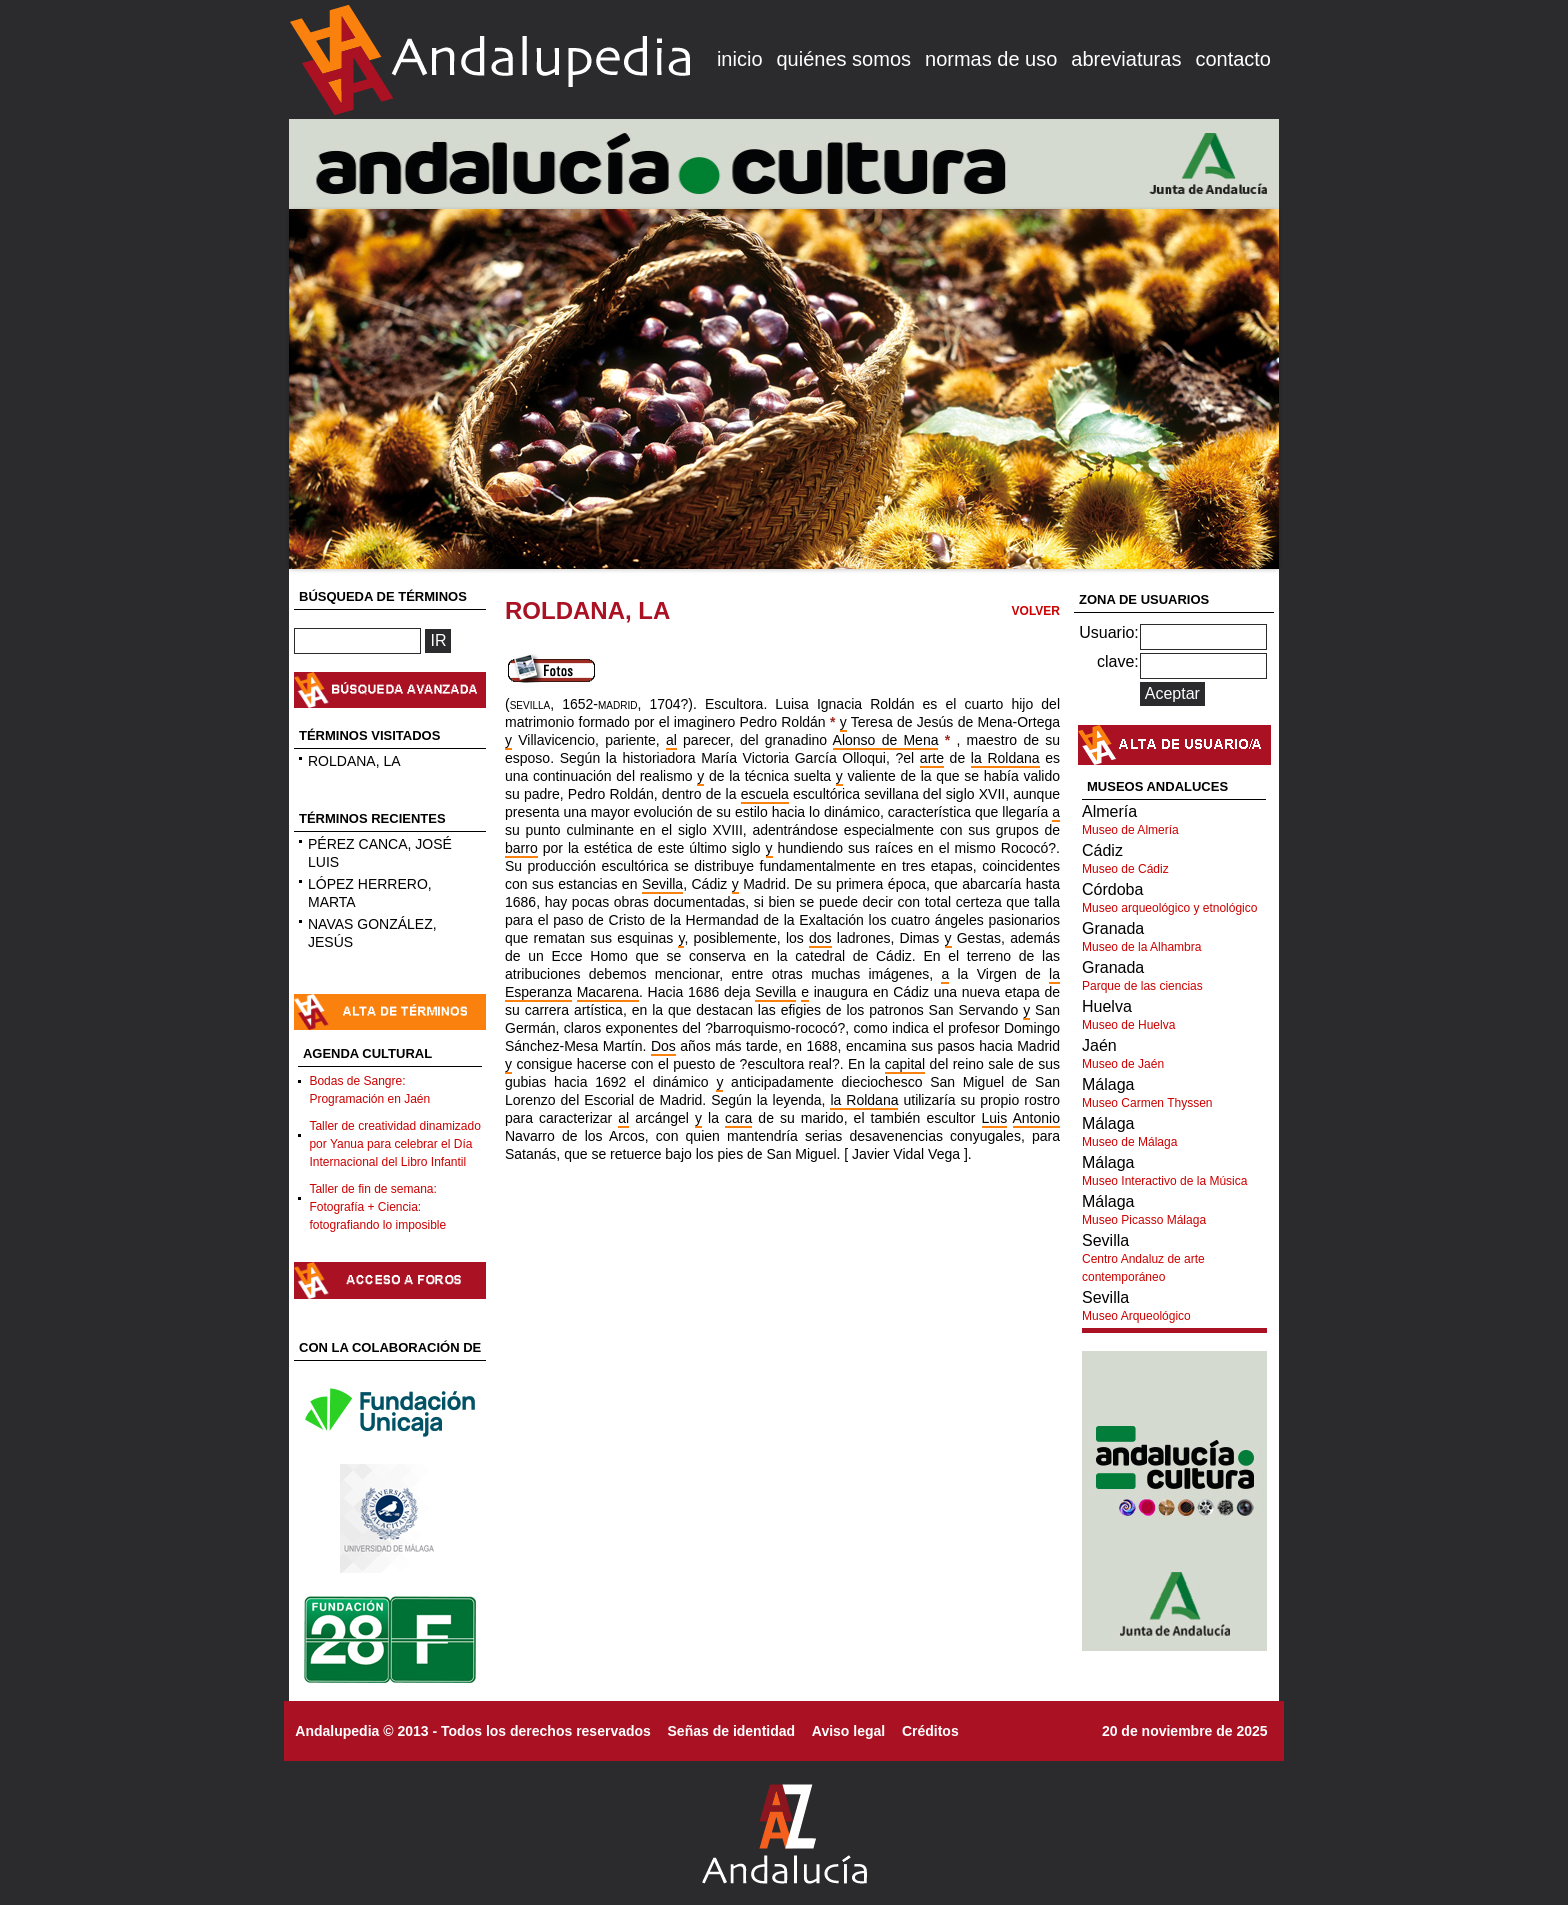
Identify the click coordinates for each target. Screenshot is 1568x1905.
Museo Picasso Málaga (1144, 1220)
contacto (1233, 59)
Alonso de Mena (886, 740)
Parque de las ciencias (1142, 986)
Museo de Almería (1130, 830)
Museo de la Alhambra (1141, 947)
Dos (663, 1046)
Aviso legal (848, 1731)
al (671, 740)
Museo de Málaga (1129, 1142)
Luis (995, 1118)
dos (820, 938)
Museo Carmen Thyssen (1147, 1103)
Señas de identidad (732, 1731)
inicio (740, 59)
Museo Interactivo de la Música (1164, 1181)
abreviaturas (1126, 59)
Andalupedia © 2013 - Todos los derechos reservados (473, 1731)
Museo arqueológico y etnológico (1169, 908)
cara (738, 1118)
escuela (765, 794)
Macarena (608, 992)
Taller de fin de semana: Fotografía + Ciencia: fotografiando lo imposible (377, 1207)
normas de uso (991, 59)
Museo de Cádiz (1125, 869)
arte (932, 758)
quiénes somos (844, 59)
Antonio (1036, 1118)
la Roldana (1005, 758)
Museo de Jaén (1123, 1064)
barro (521, 848)
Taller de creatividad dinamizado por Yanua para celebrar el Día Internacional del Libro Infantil (394, 1144)
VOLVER (1036, 611)
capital (905, 1064)
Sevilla (662, 884)
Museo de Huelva (1128, 1025)
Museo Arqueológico (1136, 1316)
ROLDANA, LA (354, 761)
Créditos (930, 1731)
